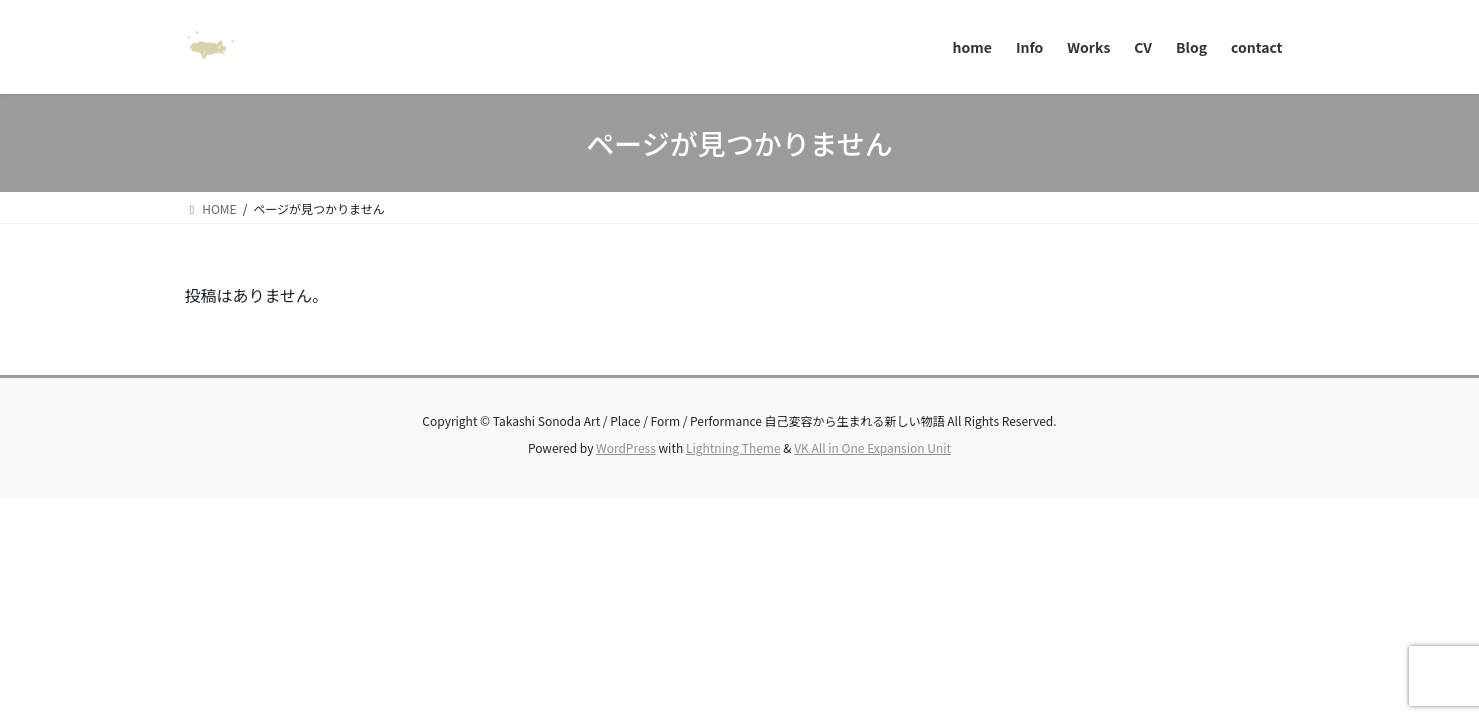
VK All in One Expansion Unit (872, 447)
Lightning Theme (733, 447)
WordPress (626, 447)
